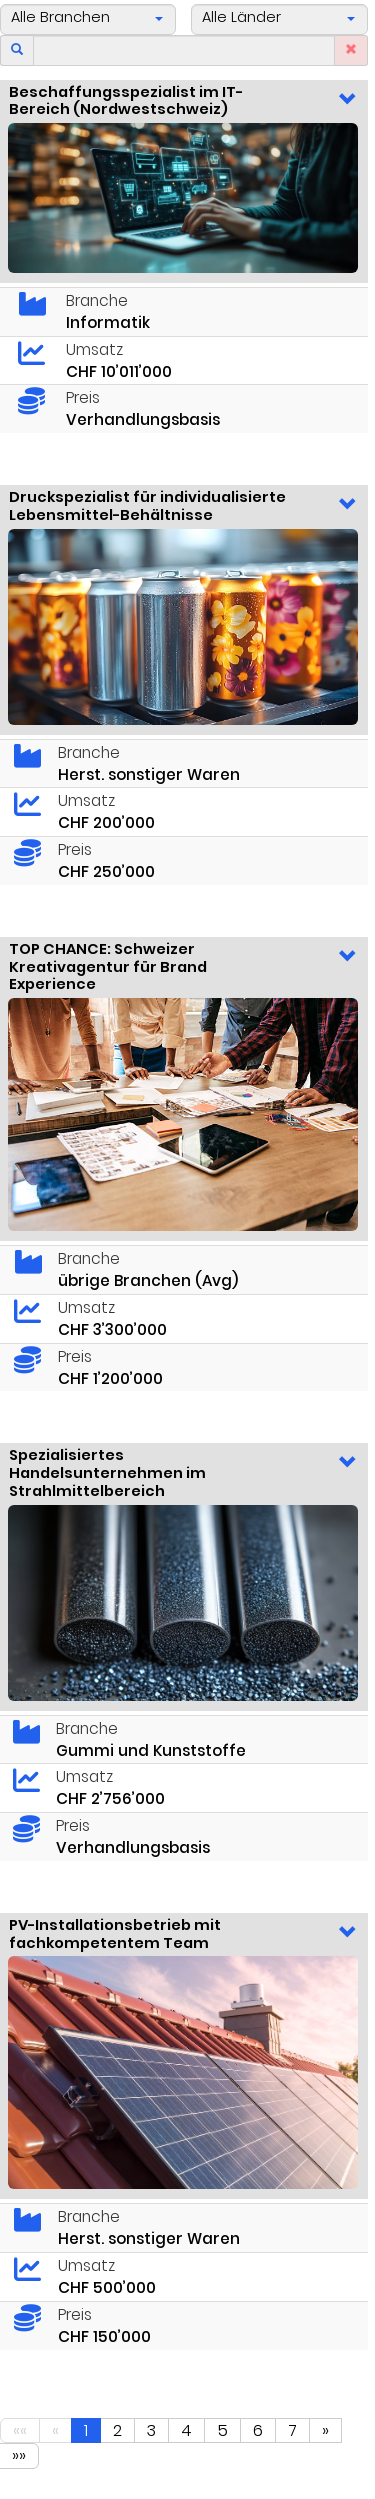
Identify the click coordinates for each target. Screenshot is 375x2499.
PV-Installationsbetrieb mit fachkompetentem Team (115, 1934)
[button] (88, 19)
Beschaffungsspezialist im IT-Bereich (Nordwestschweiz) (126, 101)
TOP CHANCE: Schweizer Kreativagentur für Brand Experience (108, 966)
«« (20, 2430)
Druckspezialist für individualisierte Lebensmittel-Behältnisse (147, 506)
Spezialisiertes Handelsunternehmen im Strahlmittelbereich (107, 1472)
